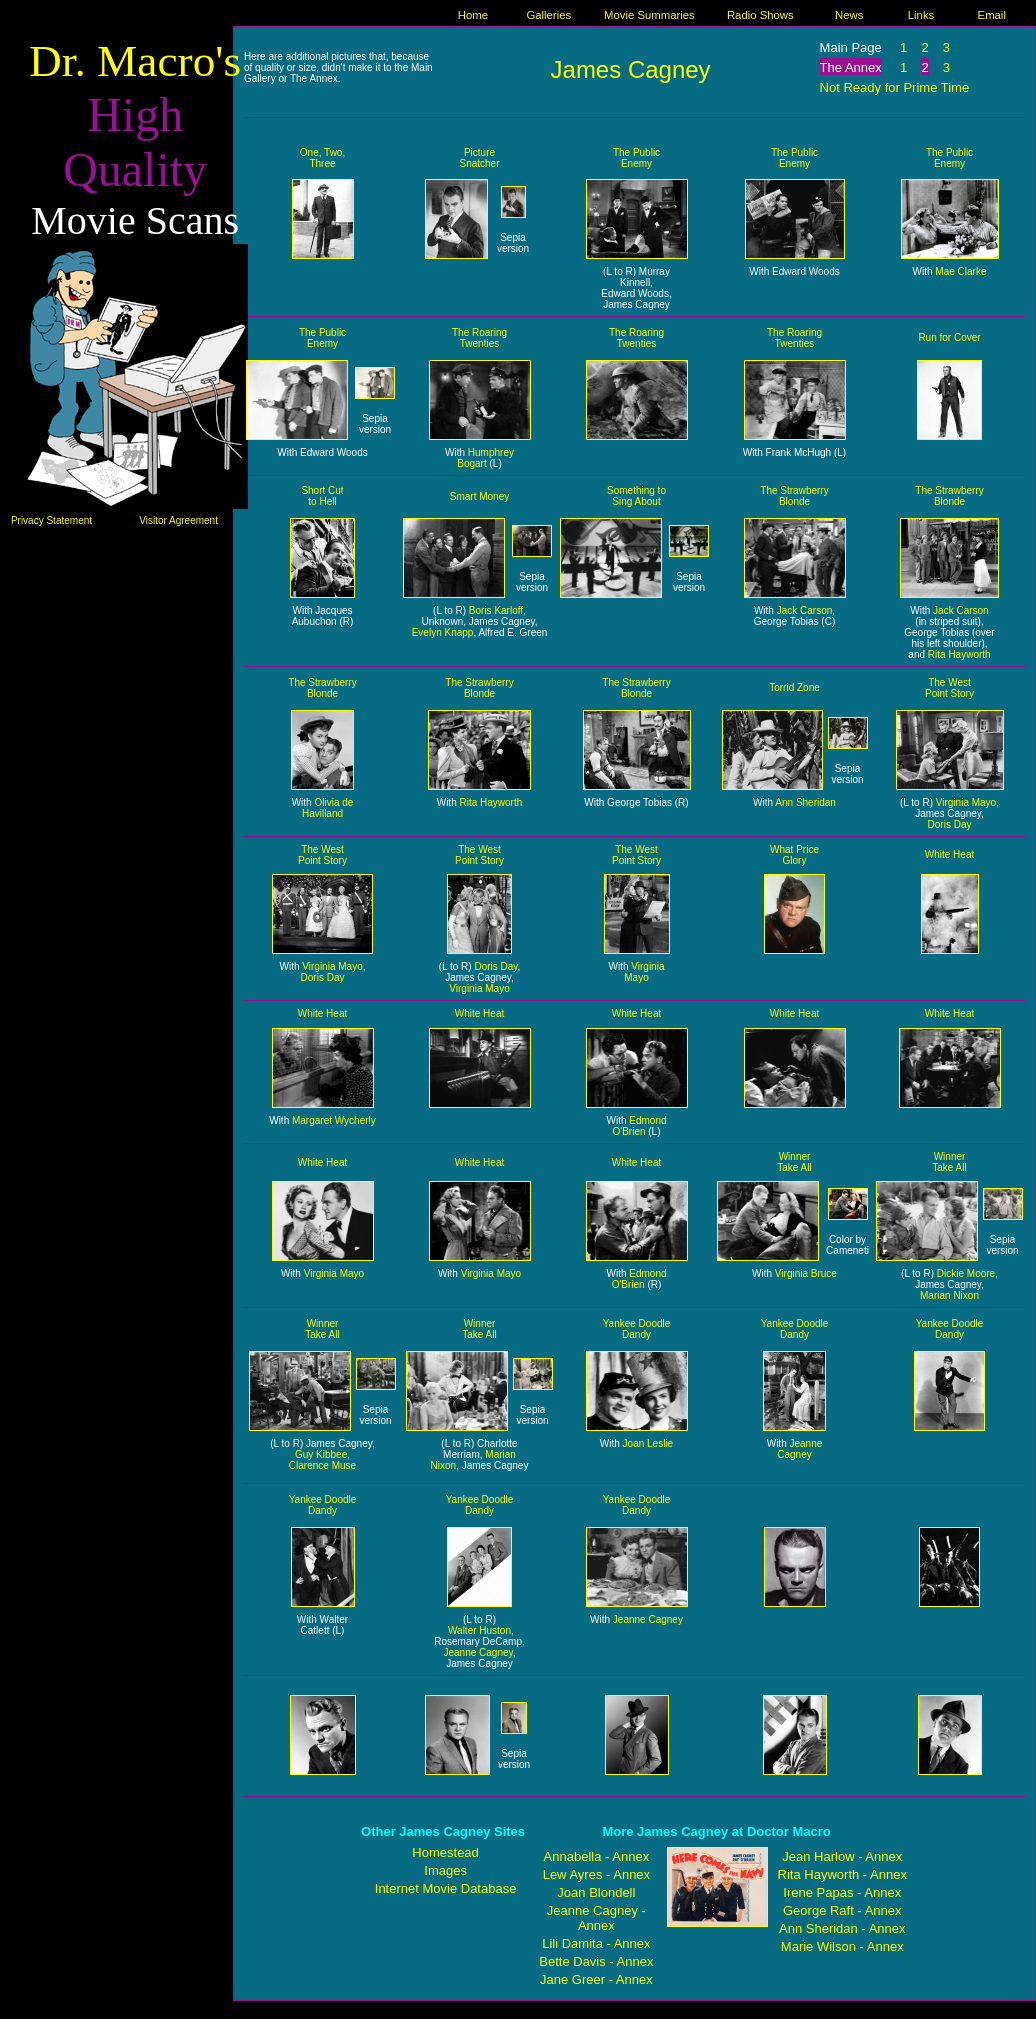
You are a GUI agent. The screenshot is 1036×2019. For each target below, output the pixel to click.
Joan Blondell (596, 1892)
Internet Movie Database (446, 1888)
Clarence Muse (322, 1465)
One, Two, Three (322, 158)
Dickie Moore (966, 1273)
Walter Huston (479, 1630)
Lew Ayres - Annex (596, 1874)
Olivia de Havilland (327, 808)
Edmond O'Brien (639, 1126)
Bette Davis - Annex (596, 1961)
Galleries (548, 15)
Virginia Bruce (806, 1273)
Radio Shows (760, 15)
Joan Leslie (648, 1443)
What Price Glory (794, 855)
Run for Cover (949, 337)
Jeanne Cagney (799, 1449)
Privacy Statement (51, 520)
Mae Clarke (960, 271)
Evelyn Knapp (443, 632)
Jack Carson (805, 610)
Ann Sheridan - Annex (842, 1928)
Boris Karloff (496, 610)
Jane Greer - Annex (596, 1979)
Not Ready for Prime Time (895, 87)
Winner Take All (794, 1162)
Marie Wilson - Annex (842, 1946)
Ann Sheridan (805, 802)
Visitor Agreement (178, 520)
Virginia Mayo (966, 802)
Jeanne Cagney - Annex (596, 1918)
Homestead (445, 1852)
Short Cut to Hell (322, 496)
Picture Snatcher (479, 158)
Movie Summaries (649, 15)
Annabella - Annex (597, 1856)
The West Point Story (949, 688)
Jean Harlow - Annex (842, 1856)
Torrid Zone (794, 687)
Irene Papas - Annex (842, 1892)
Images (445, 1870)
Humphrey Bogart (485, 458)
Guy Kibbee (321, 1454)
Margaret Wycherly (334, 1120)
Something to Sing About (636, 496)
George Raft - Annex (842, 1910)
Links (921, 15)
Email (992, 15)
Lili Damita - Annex (596, 1943)
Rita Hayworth (959, 654)
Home (473, 15)
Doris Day (950, 824)
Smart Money (479, 496)
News (849, 15)
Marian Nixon (949, 1295)
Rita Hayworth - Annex (842, 1874)
